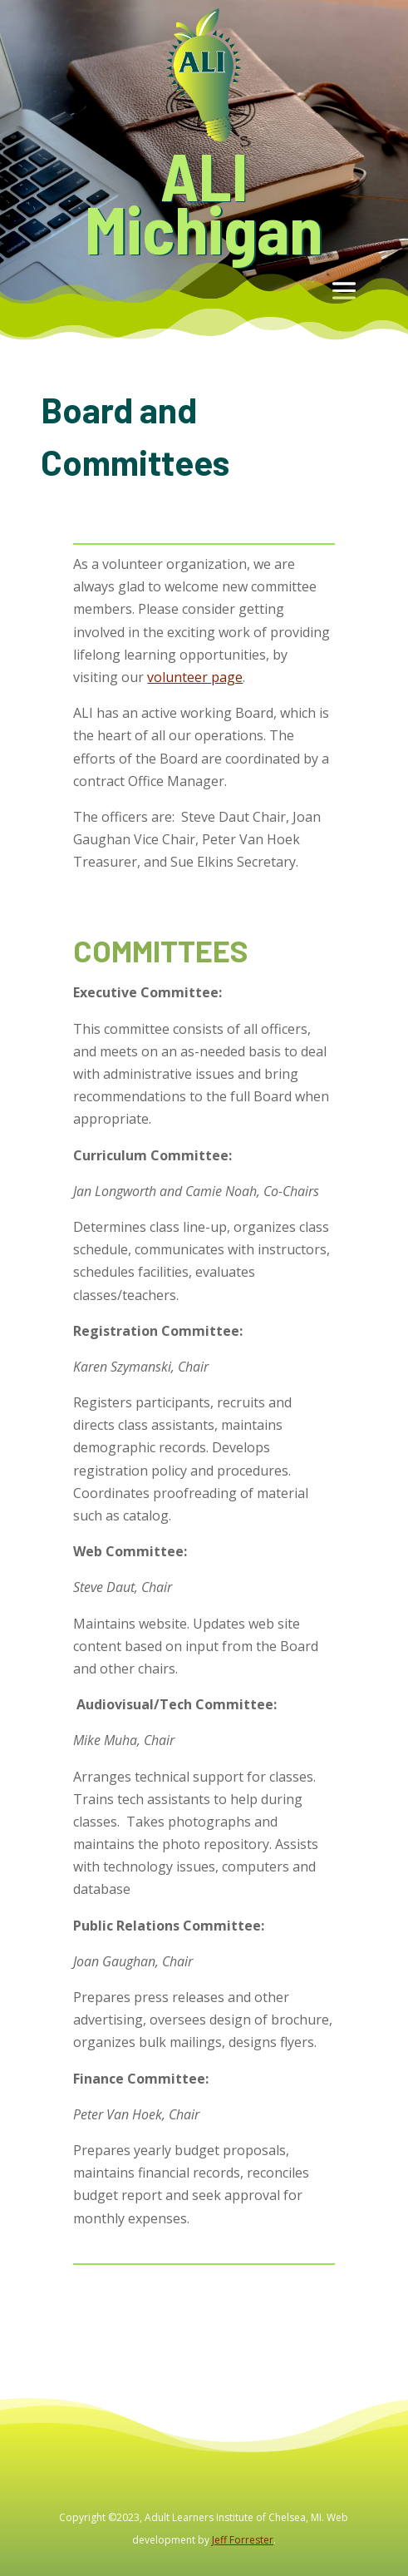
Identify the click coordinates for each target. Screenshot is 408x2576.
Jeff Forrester (242, 2540)
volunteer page (195, 677)
